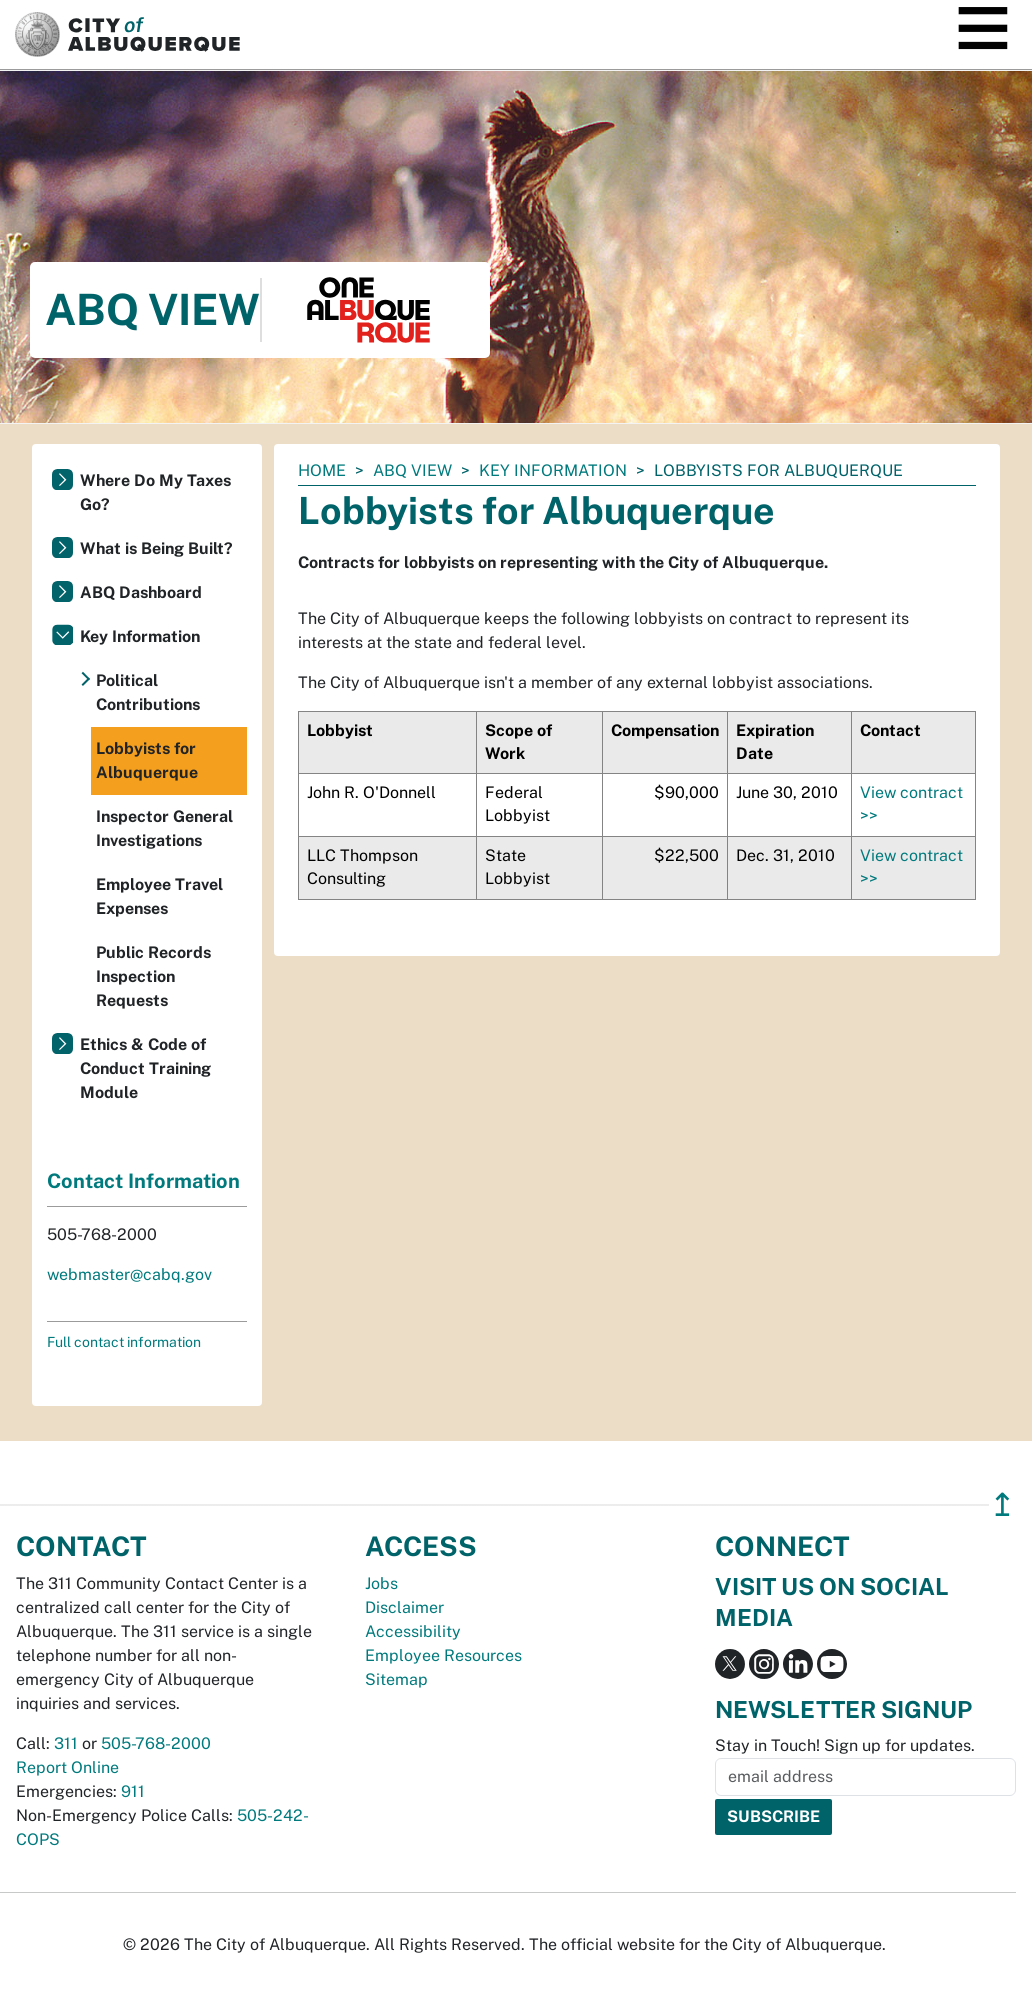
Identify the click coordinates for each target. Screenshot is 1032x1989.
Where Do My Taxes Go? (155, 492)
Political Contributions (148, 692)
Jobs (381, 1583)
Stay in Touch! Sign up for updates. (845, 1745)
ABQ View (412, 470)
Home (322, 470)
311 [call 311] (66, 1743)
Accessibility (413, 1631)
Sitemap (396, 1679)
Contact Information (143, 1181)
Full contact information (124, 1342)
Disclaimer (404, 1607)
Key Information (553, 470)
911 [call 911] (133, 1791)
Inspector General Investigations (164, 828)
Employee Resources (443, 1655)
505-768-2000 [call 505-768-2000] (156, 1743)
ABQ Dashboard (141, 592)
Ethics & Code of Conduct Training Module (145, 1068)
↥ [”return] (1002, 1504)
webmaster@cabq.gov (129, 1274)
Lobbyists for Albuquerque (147, 760)
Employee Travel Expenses (159, 896)
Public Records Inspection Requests (153, 976)
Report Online (67, 1767)
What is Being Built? (156, 548)
